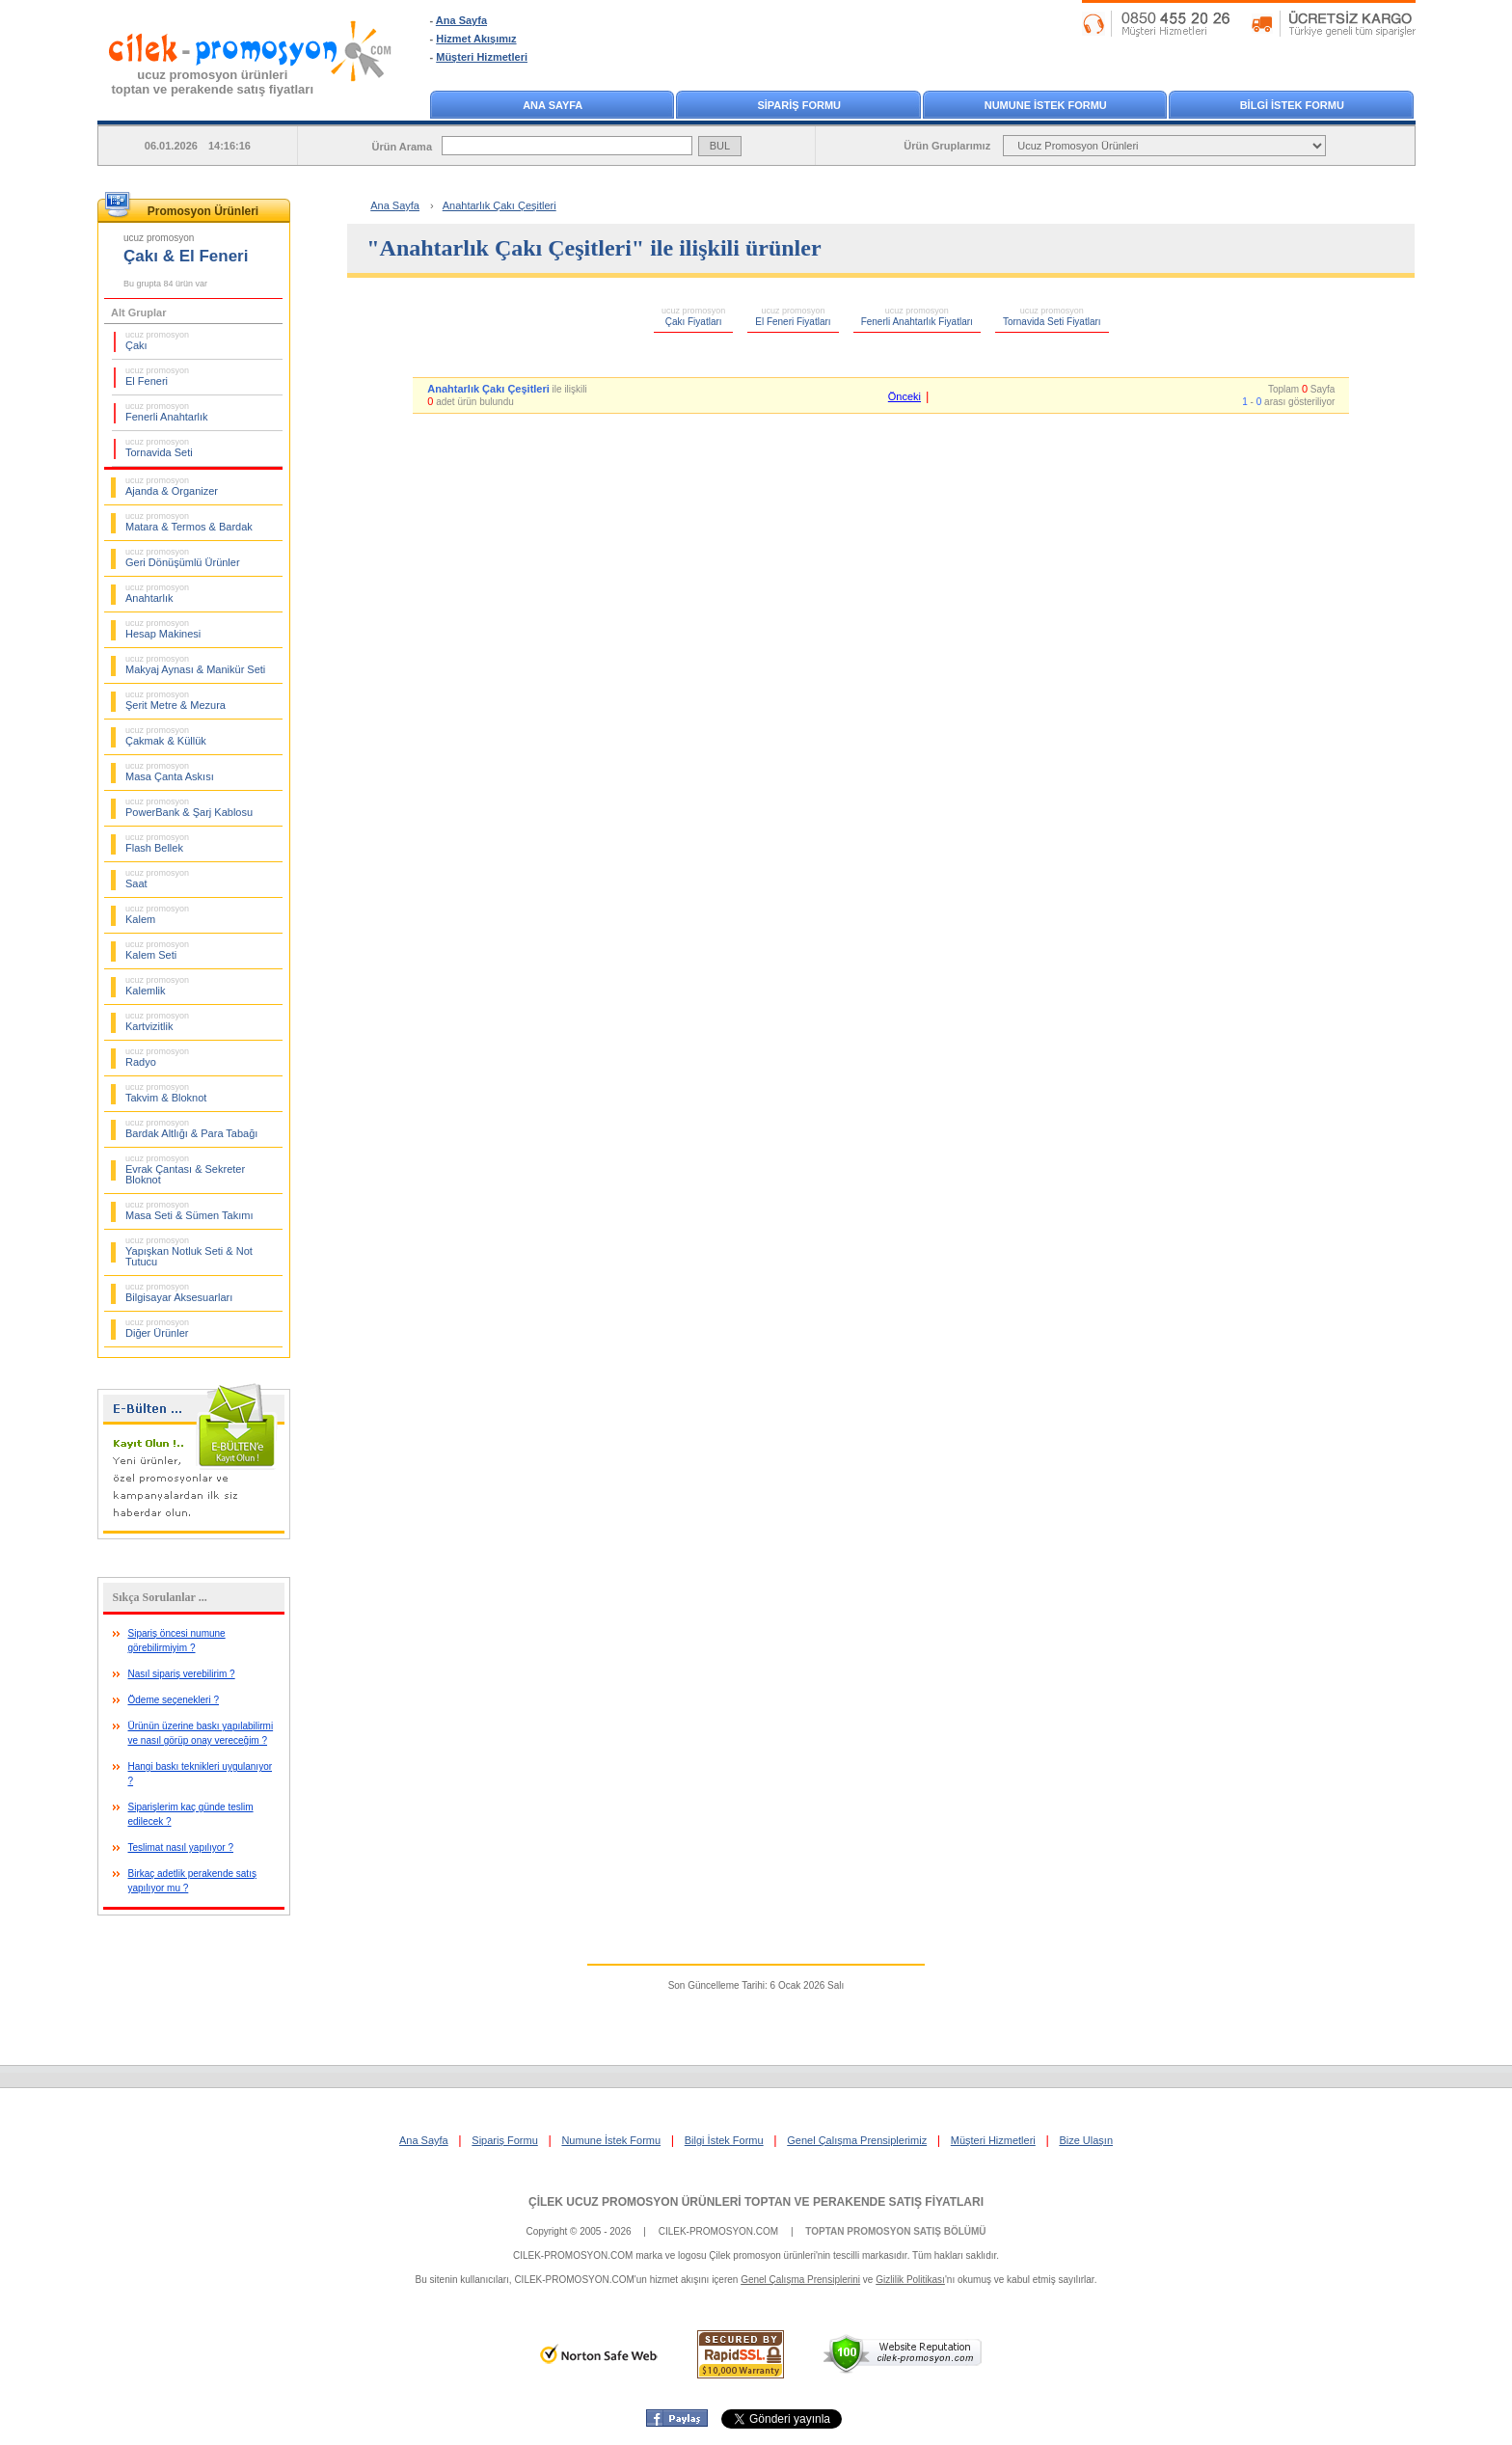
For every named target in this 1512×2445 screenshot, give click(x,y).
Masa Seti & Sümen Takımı (189, 1210)
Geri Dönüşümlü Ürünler (182, 557)
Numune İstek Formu (611, 2140)
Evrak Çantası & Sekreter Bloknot (185, 1169)
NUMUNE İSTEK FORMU (1046, 105)
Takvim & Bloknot (165, 1092)
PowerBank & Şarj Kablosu (189, 807)
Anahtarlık (157, 593)
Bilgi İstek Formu (724, 2140)
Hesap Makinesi (163, 628)
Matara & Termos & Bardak (189, 521)
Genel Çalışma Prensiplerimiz (857, 2140)
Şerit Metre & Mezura (175, 700)
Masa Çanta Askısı (169, 771)
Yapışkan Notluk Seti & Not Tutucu (189, 1251)
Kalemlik (157, 985)
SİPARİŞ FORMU (799, 105)
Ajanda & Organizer (171, 486)
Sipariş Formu (504, 2140)
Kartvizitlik (157, 1021)
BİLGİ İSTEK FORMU (1292, 105)
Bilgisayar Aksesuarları (178, 1292)
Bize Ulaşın (1086, 2140)
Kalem (157, 914)
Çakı (157, 340)
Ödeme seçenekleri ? (174, 1700)
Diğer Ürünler (157, 1328)
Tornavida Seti (159, 447)
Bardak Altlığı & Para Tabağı (191, 1128)
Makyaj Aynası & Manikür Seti (195, 664)
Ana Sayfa (461, 20)
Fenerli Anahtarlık (166, 411)
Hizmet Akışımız (476, 38)
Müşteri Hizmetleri (481, 57)
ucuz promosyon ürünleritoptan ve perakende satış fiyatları (213, 82)
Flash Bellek (157, 843)
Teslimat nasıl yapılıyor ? (181, 1847)
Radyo (157, 1057)
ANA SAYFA (552, 105)
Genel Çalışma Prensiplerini (800, 2279)
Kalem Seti (157, 950)
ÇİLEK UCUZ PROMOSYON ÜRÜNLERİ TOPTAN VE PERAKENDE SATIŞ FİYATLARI (756, 2202)
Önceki (904, 396)
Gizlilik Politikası (910, 2279)
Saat (157, 878)
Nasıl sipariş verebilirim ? (181, 1674)
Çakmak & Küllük (165, 736)
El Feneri (157, 376)
